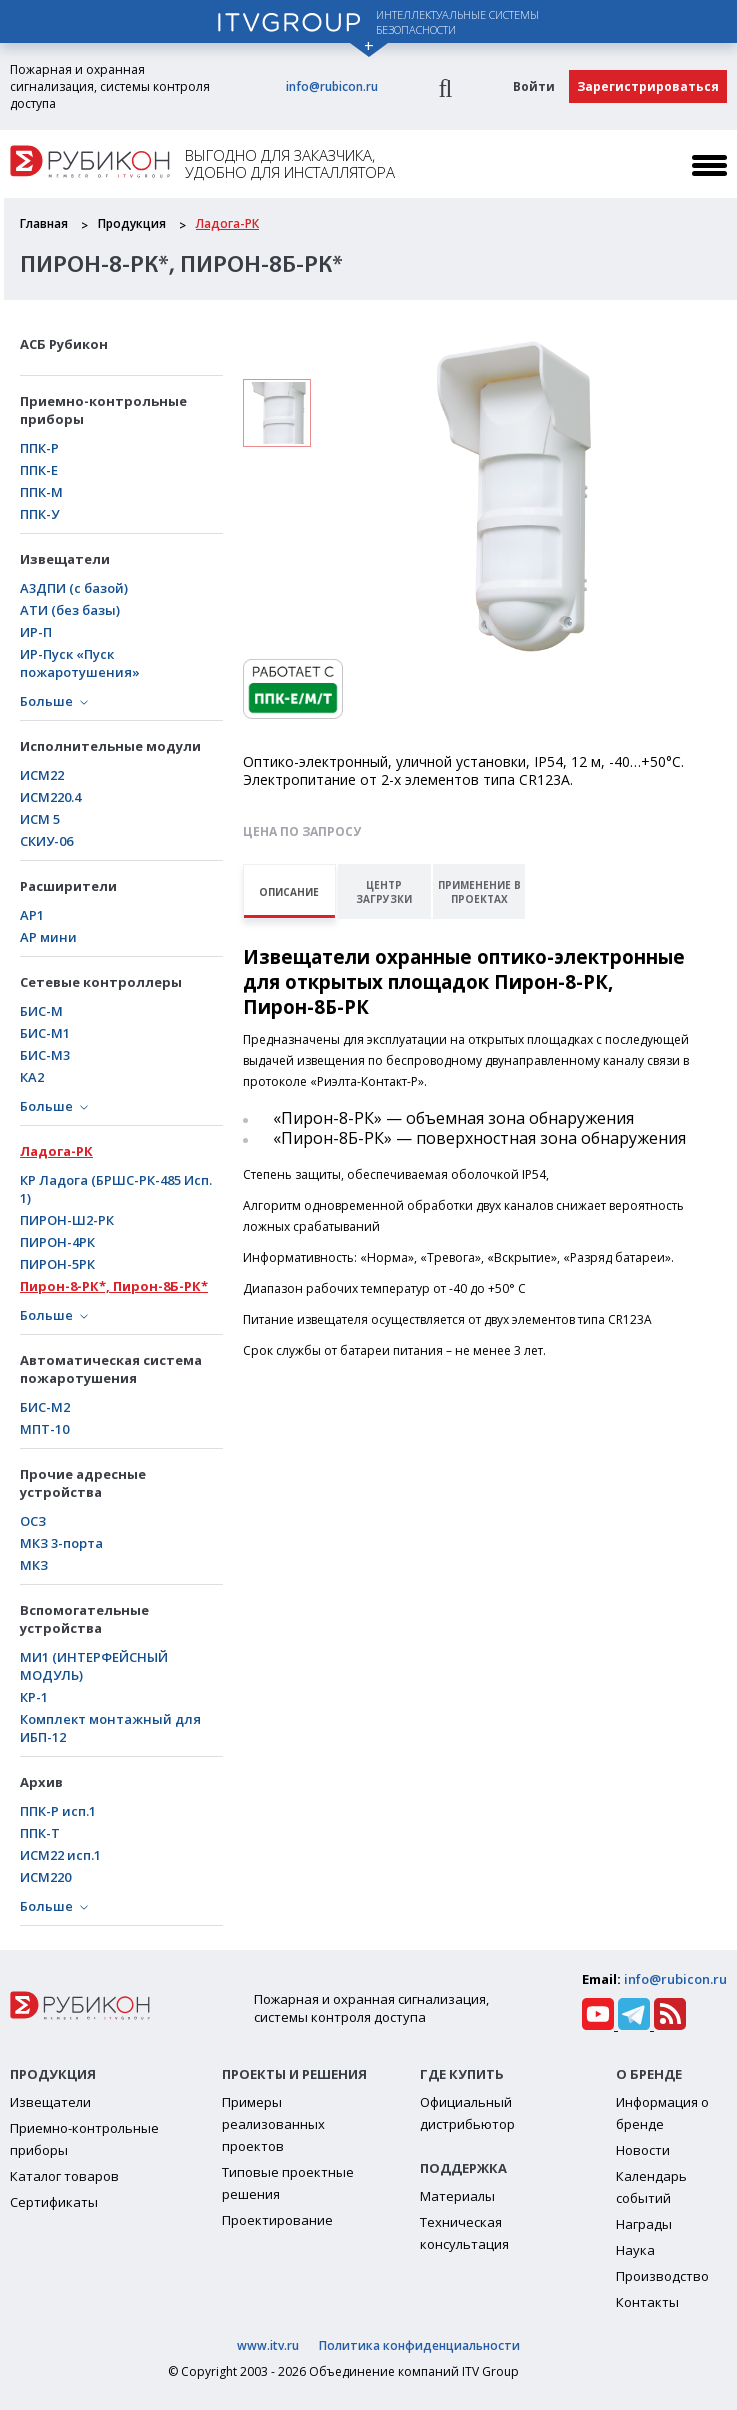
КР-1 (34, 1697)
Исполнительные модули (110, 746)
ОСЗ (33, 1521)
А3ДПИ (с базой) (74, 588)
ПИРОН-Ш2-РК (67, 1220)
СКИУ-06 (46, 841)
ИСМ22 (42, 775)
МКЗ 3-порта (61, 1543)
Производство (662, 2276)
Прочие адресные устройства (83, 1483)
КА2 (32, 1077)
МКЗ (34, 1565)
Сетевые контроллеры (101, 982)
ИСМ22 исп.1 (60, 1855)
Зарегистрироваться (648, 86)
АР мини (48, 937)
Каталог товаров (64, 2176)
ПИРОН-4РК (57, 1242)
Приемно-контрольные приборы (103, 410)
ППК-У (39, 514)
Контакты (647, 2302)
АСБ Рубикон (64, 344)
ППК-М (41, 492)
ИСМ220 (45, 1877)
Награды (644, 2224)
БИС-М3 (45, 1055)
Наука (635, 2250)
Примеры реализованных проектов (273, 2124)
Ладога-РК (227, 223)
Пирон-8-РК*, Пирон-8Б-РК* (114, 1286)
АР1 (32, 915)
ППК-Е (39, 470)
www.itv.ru (268, 2345)
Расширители (68, 886)
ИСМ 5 (40, 819)
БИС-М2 (45, 1407)
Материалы (457, 2196)
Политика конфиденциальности (419, 2345)
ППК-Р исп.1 (58, 1811)
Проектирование (277, 2220)
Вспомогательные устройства (84, 1619)
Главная (44, 223)
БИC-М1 (45, 1033)
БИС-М (41, 1011)
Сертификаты (54, 2202)
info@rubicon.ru (332, 86)
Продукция (132, 223)
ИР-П (36, 632)
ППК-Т (40, 1833)
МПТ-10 (44, 1429)
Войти (534, 86)
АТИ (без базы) (70, 610)
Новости (643, 2150)
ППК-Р (39, 448)
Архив (41, 1782)
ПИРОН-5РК (57, 1264)
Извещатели (65, 559)
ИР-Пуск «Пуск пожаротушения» (80, 663)
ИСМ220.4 (50, 797)
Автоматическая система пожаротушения (111, 1369)
